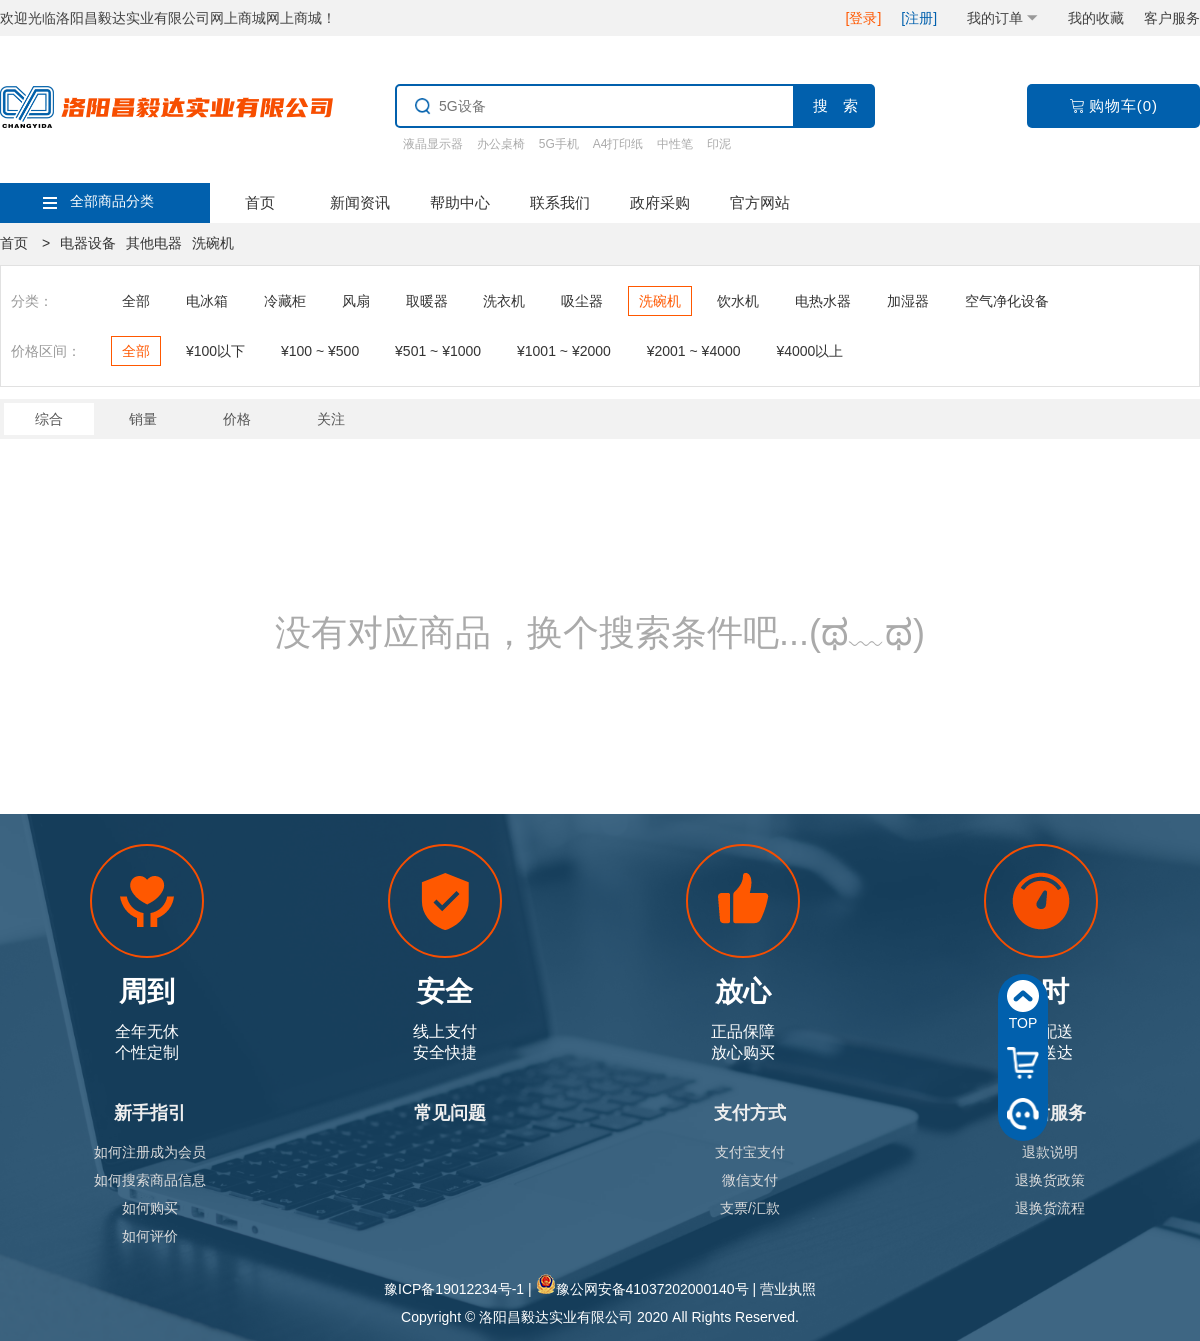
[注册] (919, 18)
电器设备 (88, 243)
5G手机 (559, 144)
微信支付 (750, 1180)
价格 (237, 419)
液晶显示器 (433, 144)
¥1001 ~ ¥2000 (564, 351)
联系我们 (560, 202)
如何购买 (150, 1208)
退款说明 (1050, 1152)
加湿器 (908, 301)
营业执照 (788, 1289)
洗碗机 (213, 243)
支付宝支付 (750, 1152)
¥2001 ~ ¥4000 (694, 351)
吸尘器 (582, 301)
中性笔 (675, 144)
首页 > (25, 243)
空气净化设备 (1007, 301)
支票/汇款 (750, 1208)
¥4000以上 (809, 351)
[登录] (864, 18)
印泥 (719, 144)
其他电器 (154, 243)
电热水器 (823, 301)
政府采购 (660, 202)
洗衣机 (504, 301)
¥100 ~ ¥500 (320, 351)
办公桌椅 (501, 144)
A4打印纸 (618, 144)
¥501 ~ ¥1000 (438, 351)
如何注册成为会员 (150, 1152)
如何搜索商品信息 (150, 1180)
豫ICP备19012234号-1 (454, 1289)
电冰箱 (207, 301)
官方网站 (760, 202)
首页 (260, 202)
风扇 (356, 301)
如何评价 (150, 1236)
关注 (331, 419)
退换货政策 (1050, 1180)
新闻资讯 (360, 202)
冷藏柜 (285, 301)
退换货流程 (1050, 1208)
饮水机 (738, 301)
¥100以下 (215, 351)
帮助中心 (460, 202)
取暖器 (427, 301)
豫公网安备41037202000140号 (652, 1289)
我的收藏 (1096, 18)
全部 (136, 301)
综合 (49, 419)
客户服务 (1172, 18)
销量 (143, 419)
